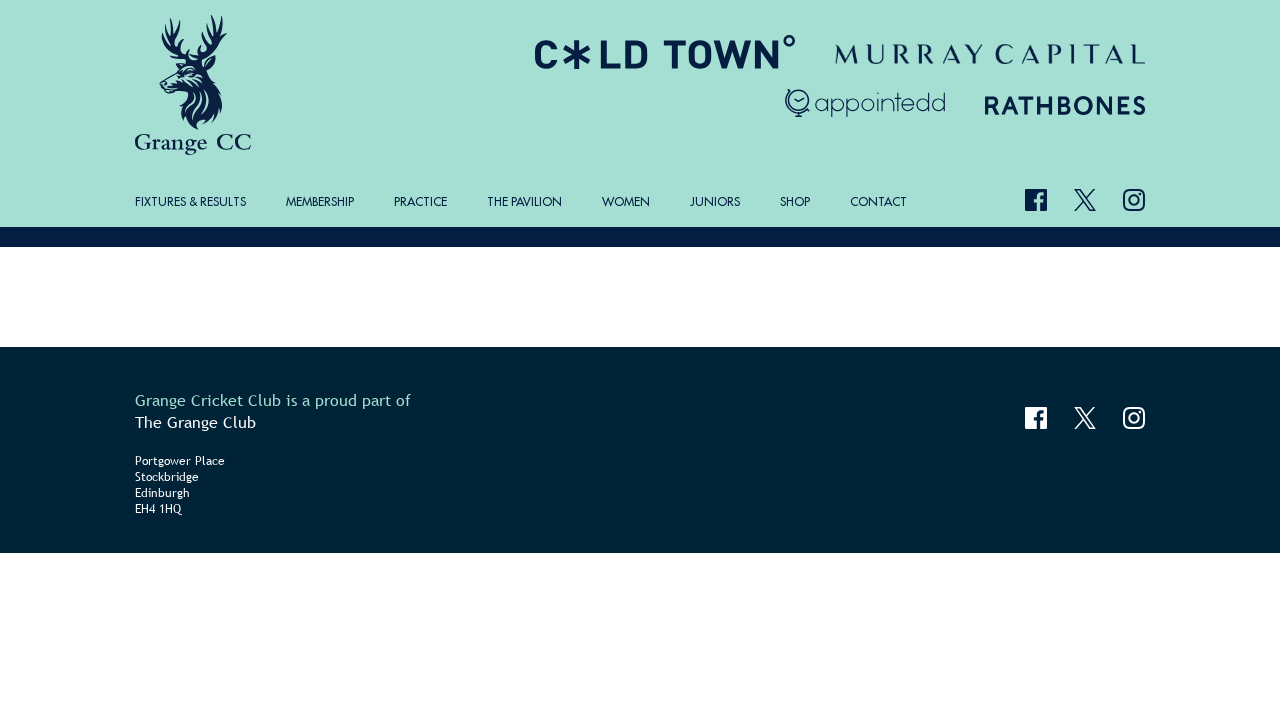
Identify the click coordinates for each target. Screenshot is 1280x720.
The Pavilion (524, 201)
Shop (795, 201)
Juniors (715, 201)
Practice (420, 201)
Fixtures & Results (190, 201)
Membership (320, 201)
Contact (878, 201)
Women (626, 201)
